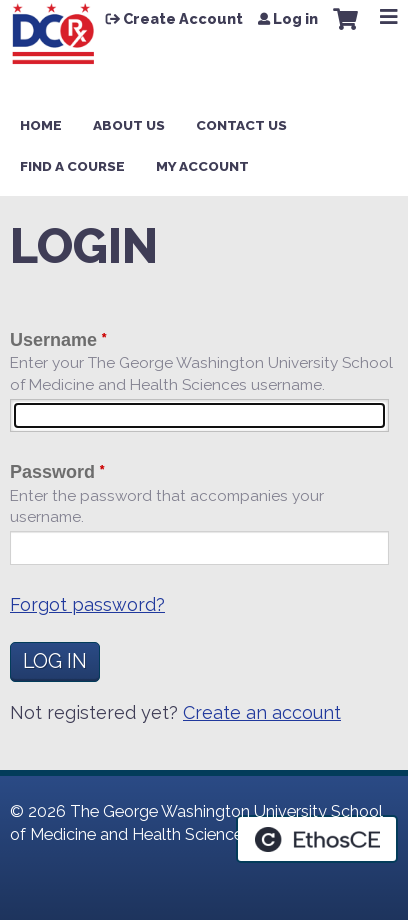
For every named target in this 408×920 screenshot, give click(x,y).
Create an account (262, 712)
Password (52, 472)
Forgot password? (87, 604)
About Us (129, 125)
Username (53, 340)
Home (41, 125)
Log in (295, 19)
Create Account (183, 19)
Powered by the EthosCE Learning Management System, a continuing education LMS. (317, 839)
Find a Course (72, 166)
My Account (202, 166)
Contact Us (241, 125)
